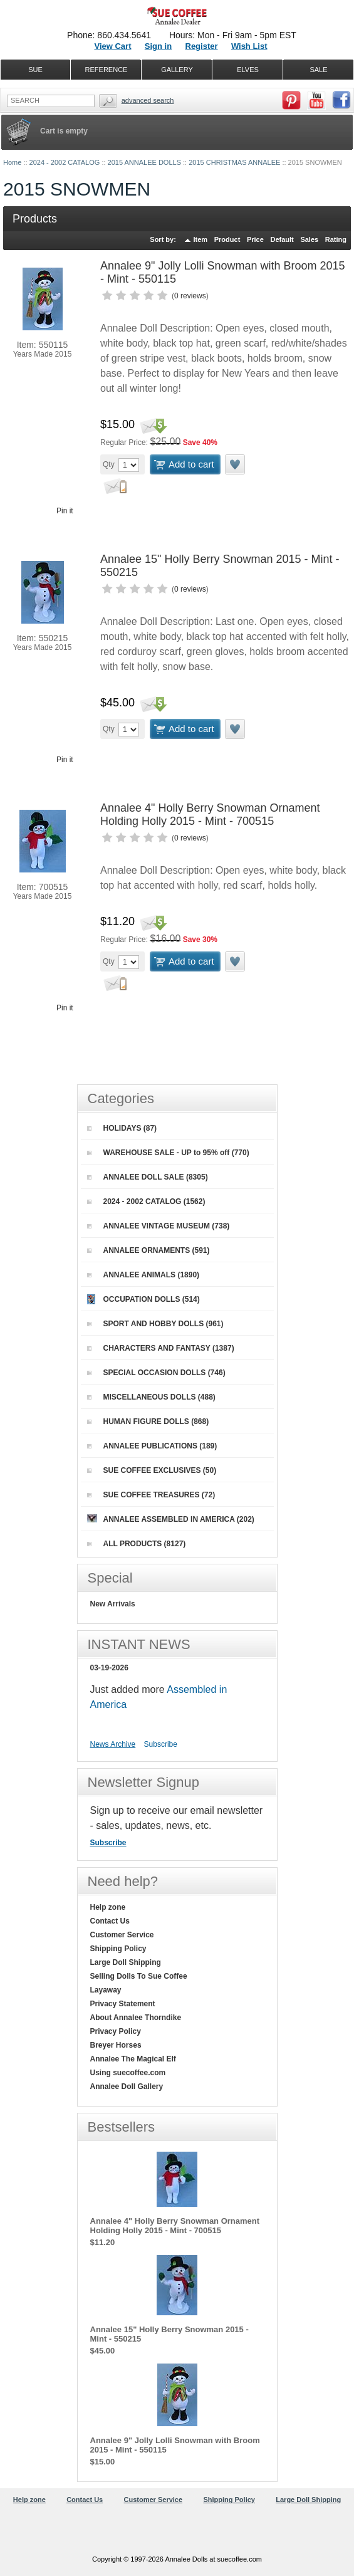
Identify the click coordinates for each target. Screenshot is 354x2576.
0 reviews (190, 295)
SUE (35, 69)
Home (12, 162)
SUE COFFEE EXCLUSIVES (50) (152, 1470)
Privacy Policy (115, 2031)
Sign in (158, 46)
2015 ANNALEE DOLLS (144, 162)
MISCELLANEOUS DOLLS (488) (151, 1397)
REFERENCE (106, 69)
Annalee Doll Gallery (127, 2086)
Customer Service (122, 1934)
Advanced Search (148, 100)
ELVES (248, 69)
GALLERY (177, 69)
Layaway (106, 1990)
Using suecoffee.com (128, 2072)
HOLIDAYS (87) (122, 1128)
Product (227, 239)
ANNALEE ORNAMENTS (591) (148, 1250)
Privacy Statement (122, 2003)
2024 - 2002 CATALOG (64, 162)
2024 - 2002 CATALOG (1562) (146, 1201)
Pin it (64, 510)
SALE (318, 69)
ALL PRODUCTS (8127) (136, 1543)
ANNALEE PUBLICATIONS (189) (152, 1446)
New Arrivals (112, 1604)
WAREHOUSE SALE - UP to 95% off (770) (168, 1152)
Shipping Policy (118, 1948)
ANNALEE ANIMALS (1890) (143, 1274)
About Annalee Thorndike (136, 2017)
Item (201, 239)
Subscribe (160, 1744)
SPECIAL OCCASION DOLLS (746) (156, 1372)
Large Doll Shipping (125, 1962)
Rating (335, 239)
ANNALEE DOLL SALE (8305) (147, 1177)
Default (281, 239)
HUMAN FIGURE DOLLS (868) (148, 1421)
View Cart (112, 46)
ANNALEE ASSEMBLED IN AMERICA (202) (170, 1519)
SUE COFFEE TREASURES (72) (151, 1494)
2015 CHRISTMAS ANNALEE (234, 162)
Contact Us (110, 1921)
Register (201, 46)
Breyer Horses (116, 2045)
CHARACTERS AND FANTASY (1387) (160, 1348)
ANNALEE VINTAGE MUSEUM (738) (158, 1226)
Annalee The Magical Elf (133, 2059)
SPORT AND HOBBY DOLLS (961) (155, 1323)
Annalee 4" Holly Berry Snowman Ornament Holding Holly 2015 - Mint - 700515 (210, 814)
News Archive (113, 1744)
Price (255, 239)
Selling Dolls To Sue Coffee (138, 1976)
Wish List (249, 46)
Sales (309, 239)
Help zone (108, 1907)
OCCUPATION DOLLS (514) (143, 1299)
